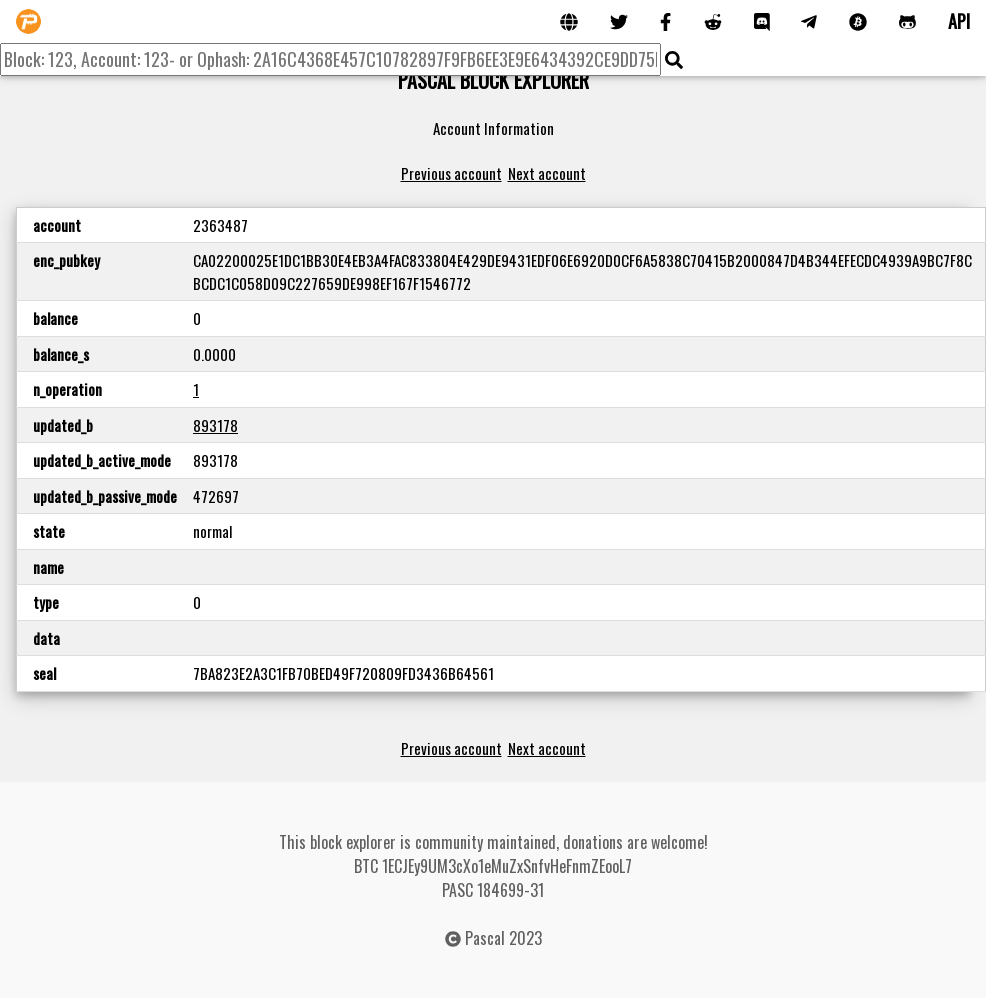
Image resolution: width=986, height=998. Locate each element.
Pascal (485, 938)
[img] (674, 60)
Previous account (451, 173)
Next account (547, 173)
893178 (215, 425)
